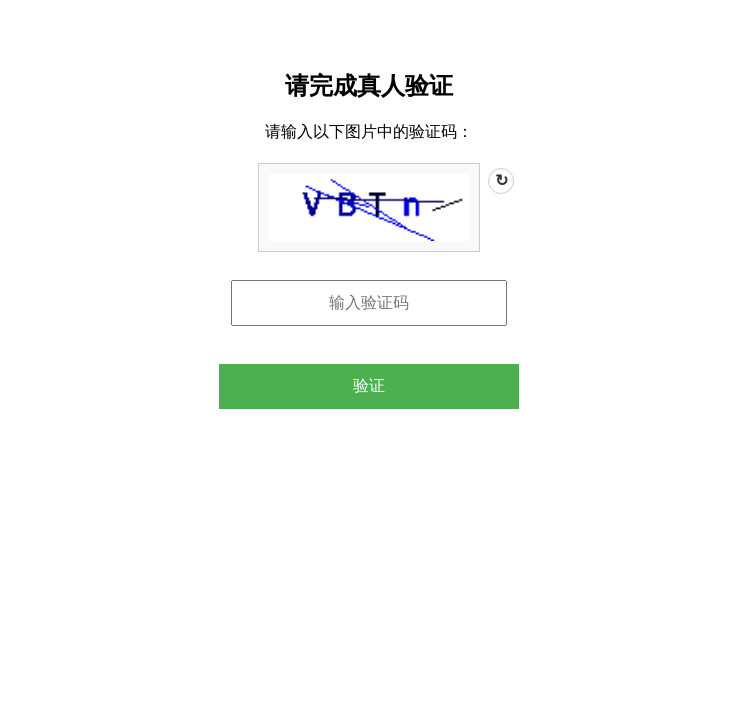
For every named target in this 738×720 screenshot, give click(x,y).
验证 (369, 385)
